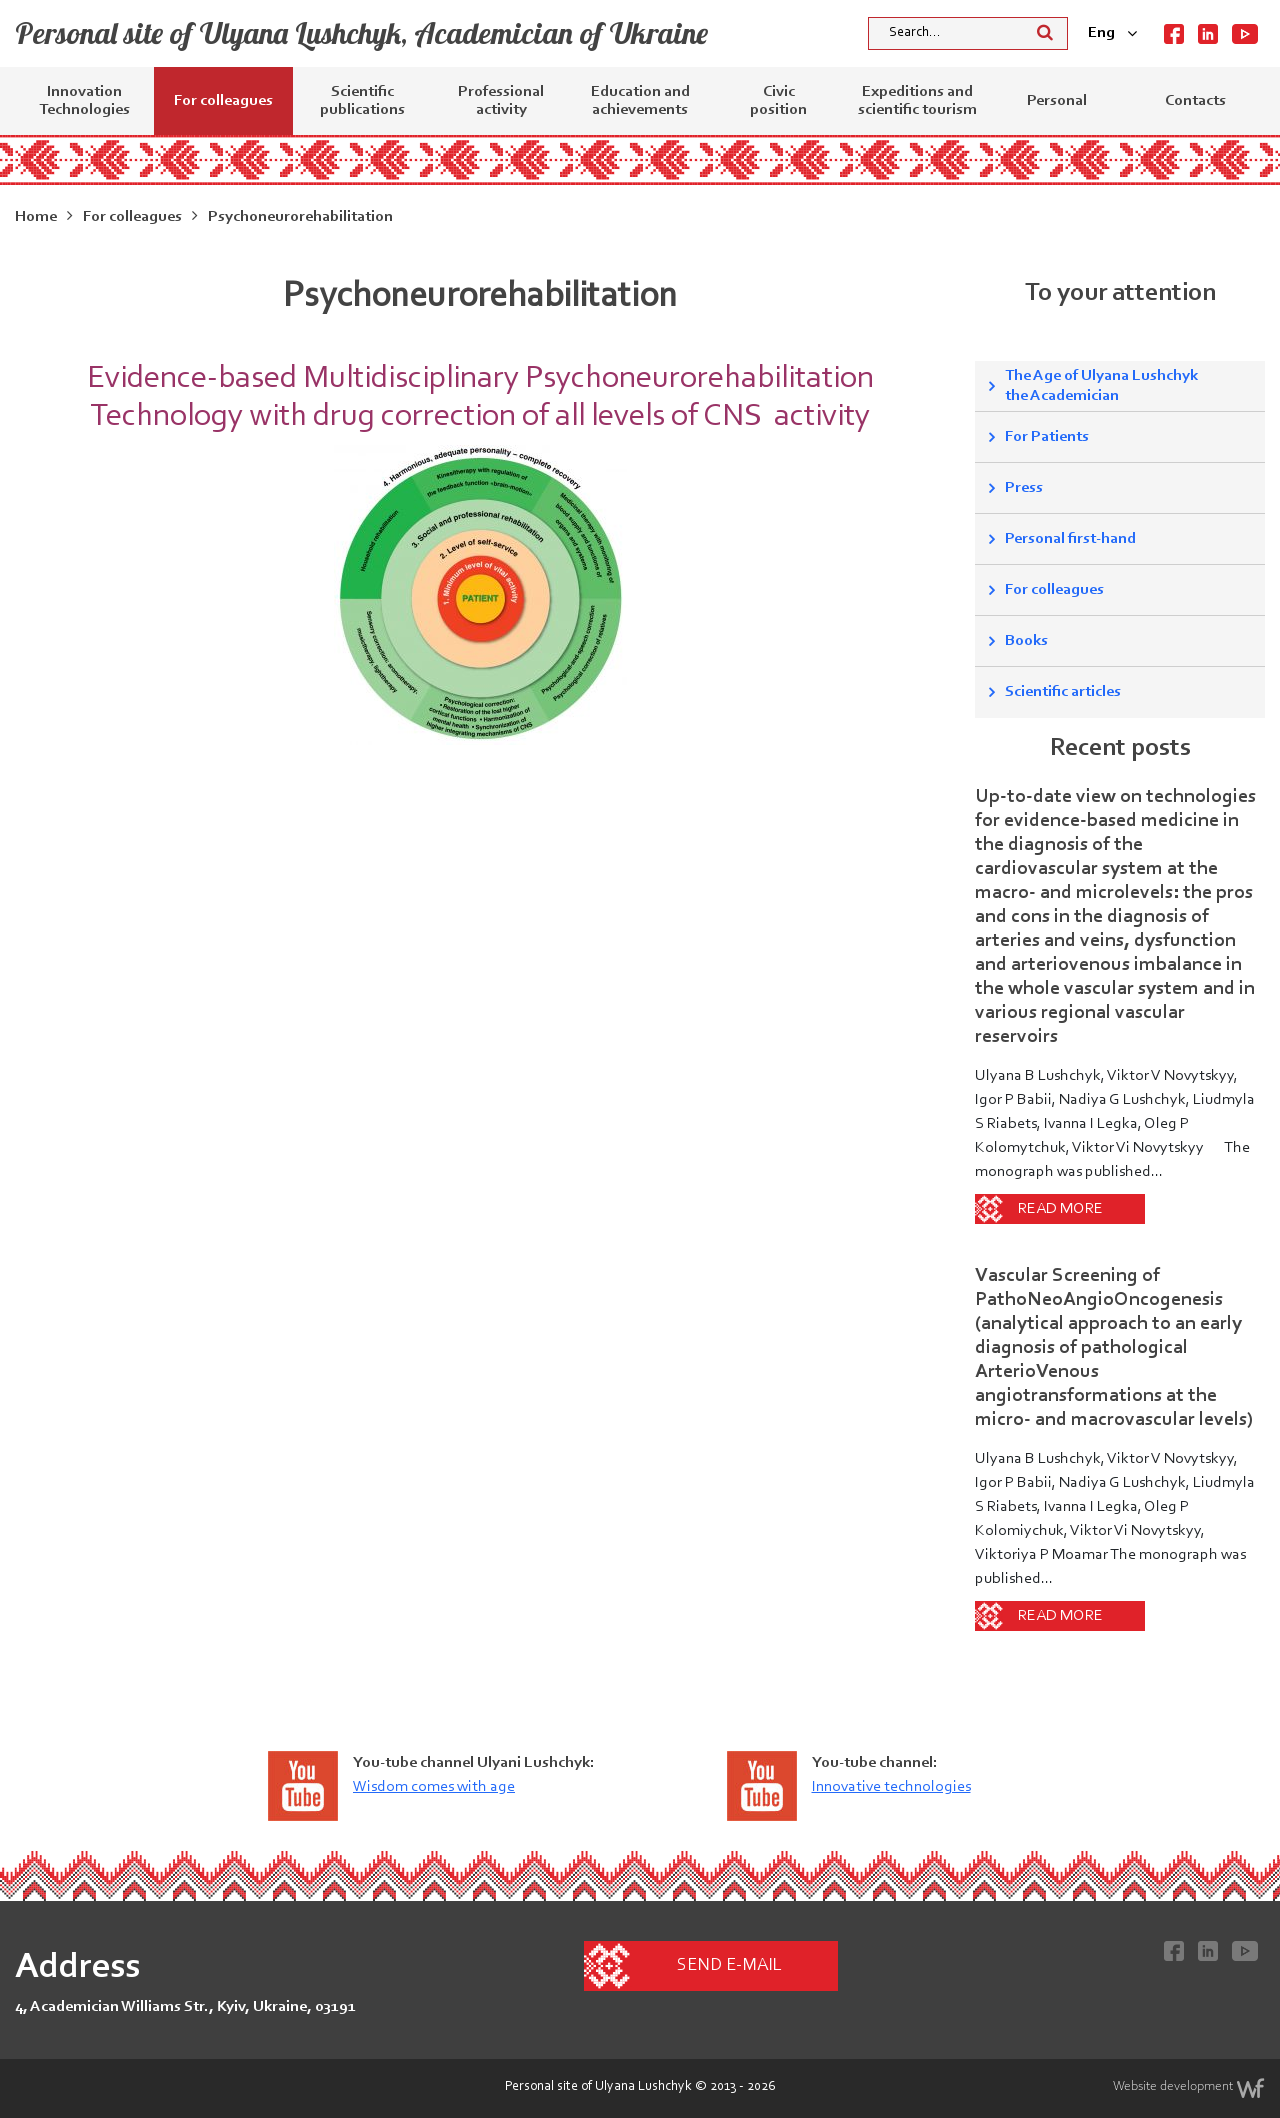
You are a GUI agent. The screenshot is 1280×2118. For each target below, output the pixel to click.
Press (1024, 488)
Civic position (778, 101)
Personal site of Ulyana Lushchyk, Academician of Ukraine (361, 33)
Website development (1189, 2088)
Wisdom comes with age (434, 1787)
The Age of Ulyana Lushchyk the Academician (1101, 386)
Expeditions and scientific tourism (917, 101)
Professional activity (501, 101)
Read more (1060, 1209)
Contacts (1195, 101)
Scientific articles (1063, 692)
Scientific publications (362, 101)
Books (1026, 641)
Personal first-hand (1070, 539)
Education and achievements (640, 101)
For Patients (1047, 437)
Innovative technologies (891, 1787)
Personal (1057, 101)
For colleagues (223, 101)
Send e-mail (729, 1966)
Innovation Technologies (84, 101)
